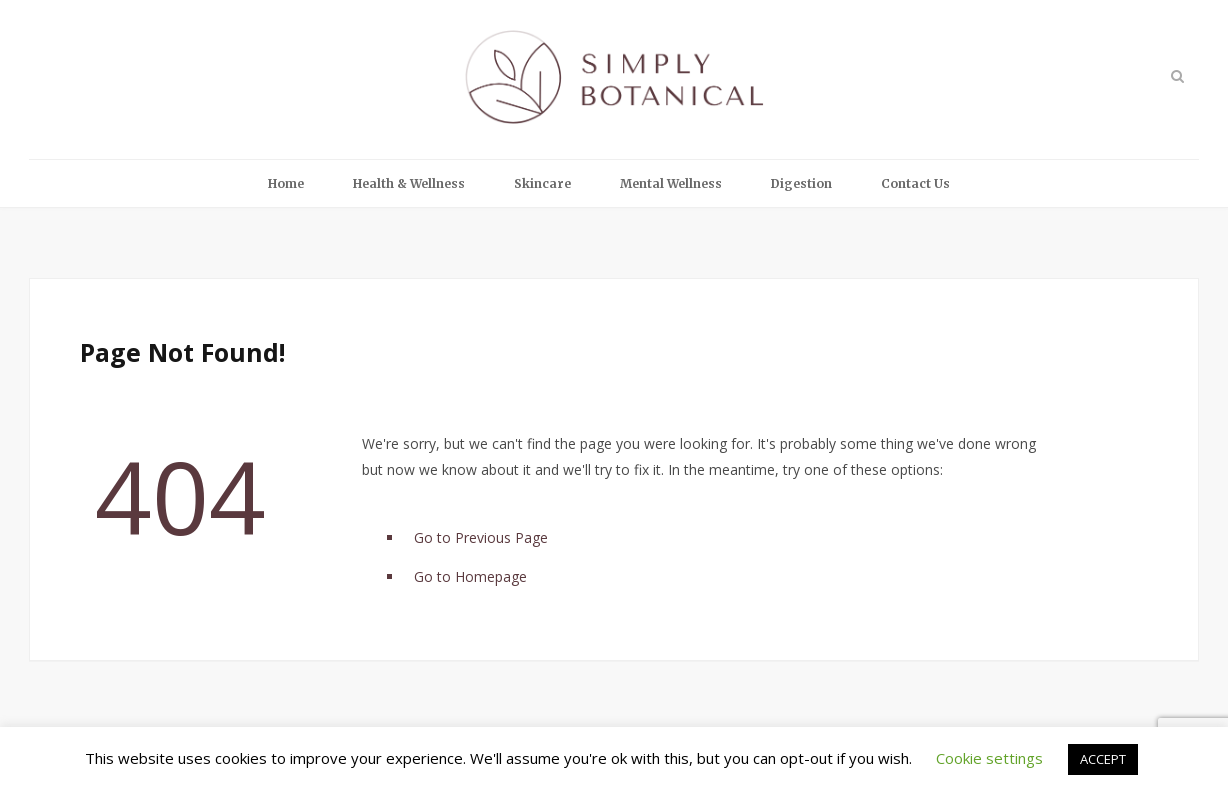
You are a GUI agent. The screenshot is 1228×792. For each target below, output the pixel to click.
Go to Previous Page (481, 537)
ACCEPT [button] (1103, 759)
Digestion (801, 183)
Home (286, 183)
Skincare (542, 183)
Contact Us (915, 183)
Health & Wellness (409, 183)
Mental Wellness (671, 183)
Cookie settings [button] (989, 758)
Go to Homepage (470, 576)
